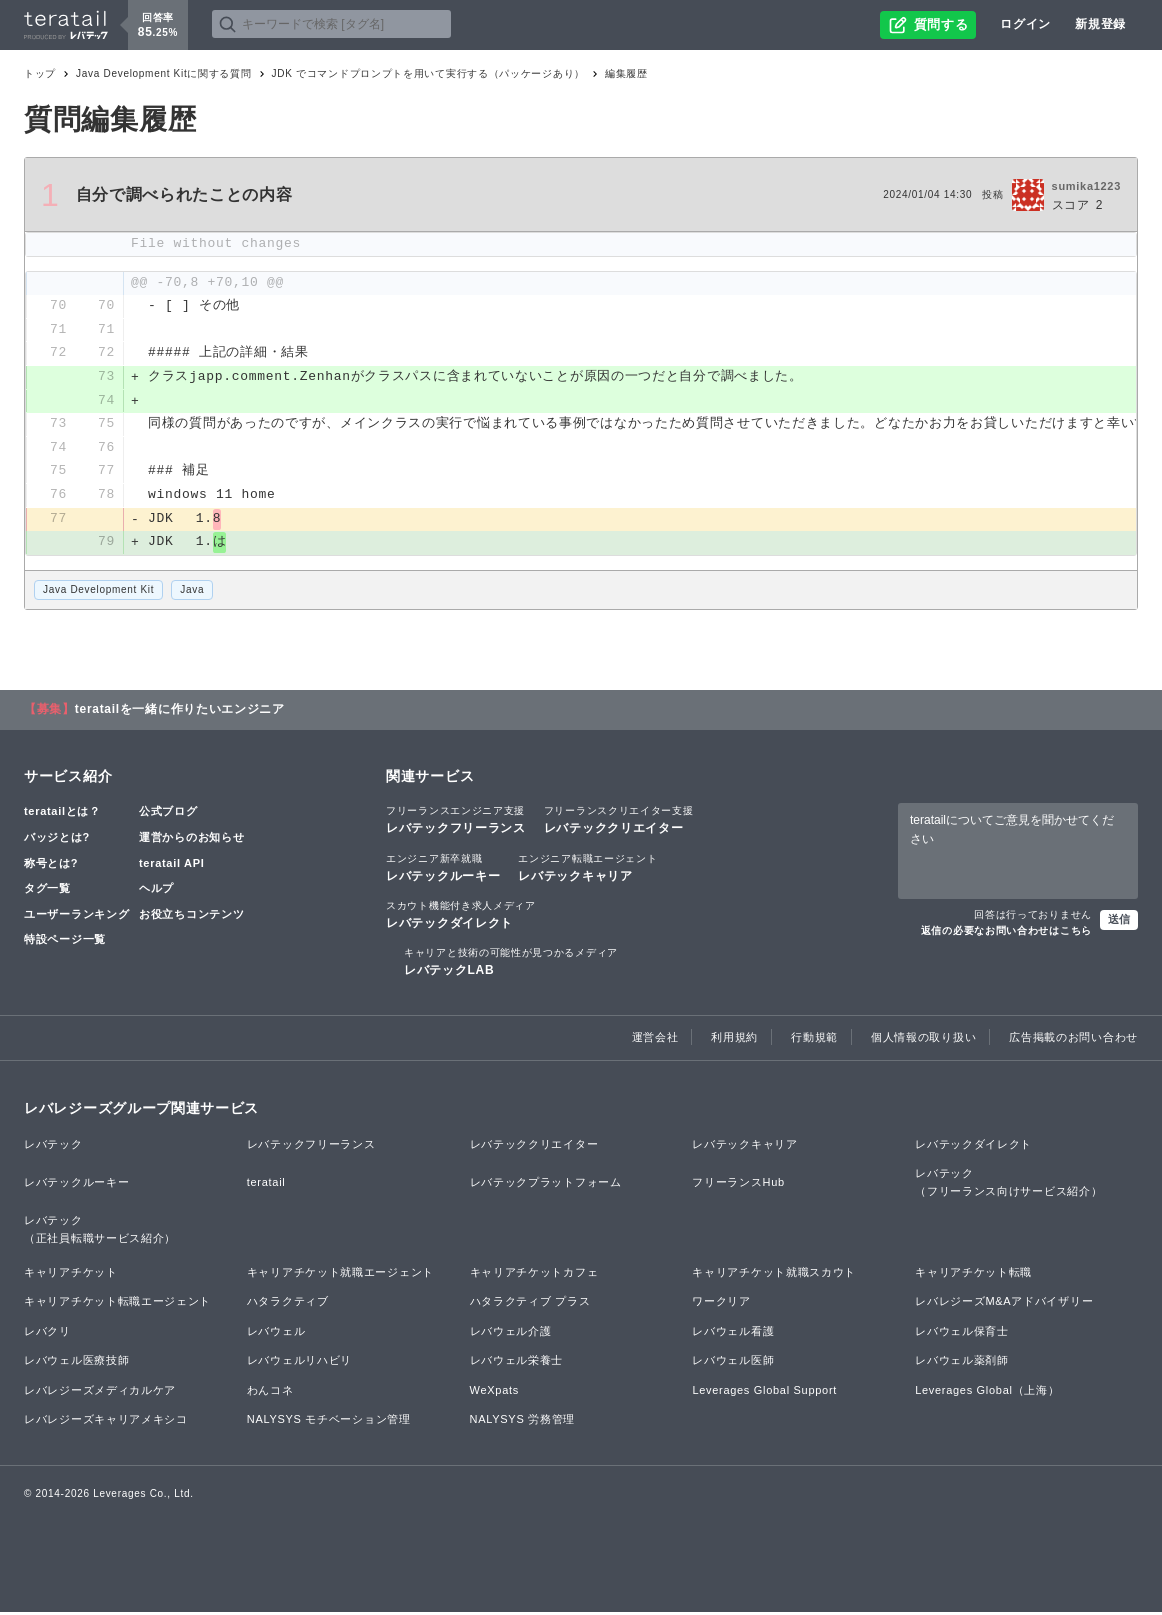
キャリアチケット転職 (973, 1274)
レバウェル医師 (733, 1363)
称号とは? (51, 866)
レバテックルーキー (443, 870)
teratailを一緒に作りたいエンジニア (180, 712)
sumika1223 (1086, 186)
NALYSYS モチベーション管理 (329, 1422)
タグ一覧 (47, 891)
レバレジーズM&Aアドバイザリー (1004, 1304)
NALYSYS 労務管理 (522, 1422)
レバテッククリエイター (619, 822)
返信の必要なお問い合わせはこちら (1006, 933)
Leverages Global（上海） (987, 1393)
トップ (40, 73)
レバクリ (47, 1334)
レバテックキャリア (587, 870)
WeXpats (494, 1393)
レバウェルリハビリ (299, 1363)
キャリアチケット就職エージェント (340, 1274)
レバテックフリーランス (456, 822)
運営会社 (655, 1040)
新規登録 (1100, 24)
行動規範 (814, 1040)
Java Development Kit (98, 592)
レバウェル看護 (733, 1334)
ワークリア (721, 1304)
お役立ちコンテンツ (191, 917)
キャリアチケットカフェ (534, 1274)
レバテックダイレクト (461, 917)
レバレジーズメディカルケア (100, 1393)
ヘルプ (156, 891)
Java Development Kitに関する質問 (163, 73)
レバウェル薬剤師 (962, 1363)
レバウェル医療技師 (76, 1363)
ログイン (1025, 24)
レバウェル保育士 (962, 1334)
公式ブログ (168, 814)
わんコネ (270, 1393)
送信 (1119, 922)
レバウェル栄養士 (517, 1363)
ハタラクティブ (288, 1304)
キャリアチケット (71, 1274)
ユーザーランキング (76, 917)
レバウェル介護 (511, 1334)
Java (192, 592)
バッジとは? (57, 840)
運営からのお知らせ (191, 840)
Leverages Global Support (764, 1393)
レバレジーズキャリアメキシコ (106, 1422)
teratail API (171, 866)
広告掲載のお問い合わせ (1073, 1040)
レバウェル (276, 1334)
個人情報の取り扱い (923, 1040)
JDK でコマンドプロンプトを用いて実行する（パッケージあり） (428, 73)
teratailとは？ (62, 814)
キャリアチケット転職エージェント (117, 1304)
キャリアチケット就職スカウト (774, 1274)
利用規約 (734, 1040)
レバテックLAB (511, 964)
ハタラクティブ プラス (530, 1304)
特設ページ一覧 (65, 942)
